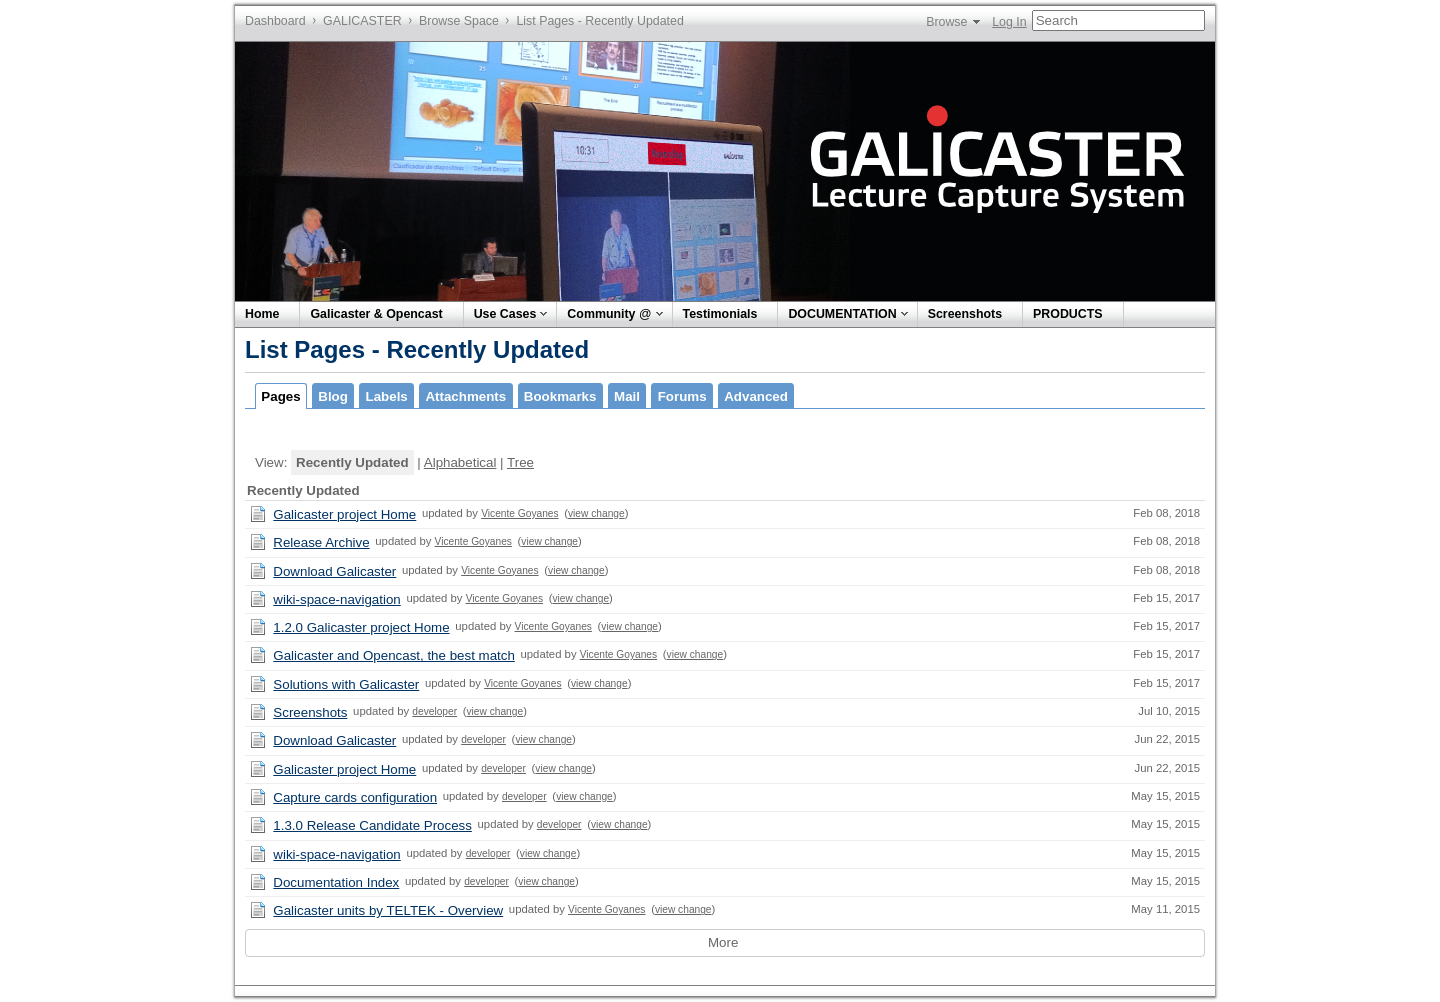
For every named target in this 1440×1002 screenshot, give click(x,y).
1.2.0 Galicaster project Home (361, 627)
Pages (280, 396)
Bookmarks (560, 396)
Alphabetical (460, 462)
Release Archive (321, 542)
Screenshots (310, 712)
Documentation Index (336, 882)
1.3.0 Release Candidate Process (372, 825)
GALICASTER (362, 21)
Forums (682, 396)
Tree (520, 462)
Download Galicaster (334, 571)
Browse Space (459, 21)
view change (596, 513)
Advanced (756, 396)
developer (434, 711)
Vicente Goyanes (519, 513)
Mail (627, 396)
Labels (387, 396)
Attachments (465, 396)
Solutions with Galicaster (346, 684)
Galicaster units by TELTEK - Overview (388, 910)
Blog (333, 396)
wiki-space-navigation (336, 599)
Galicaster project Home (344, 514)
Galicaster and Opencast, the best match (394, 655)
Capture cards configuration (355, 797)
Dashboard (275, 21)
